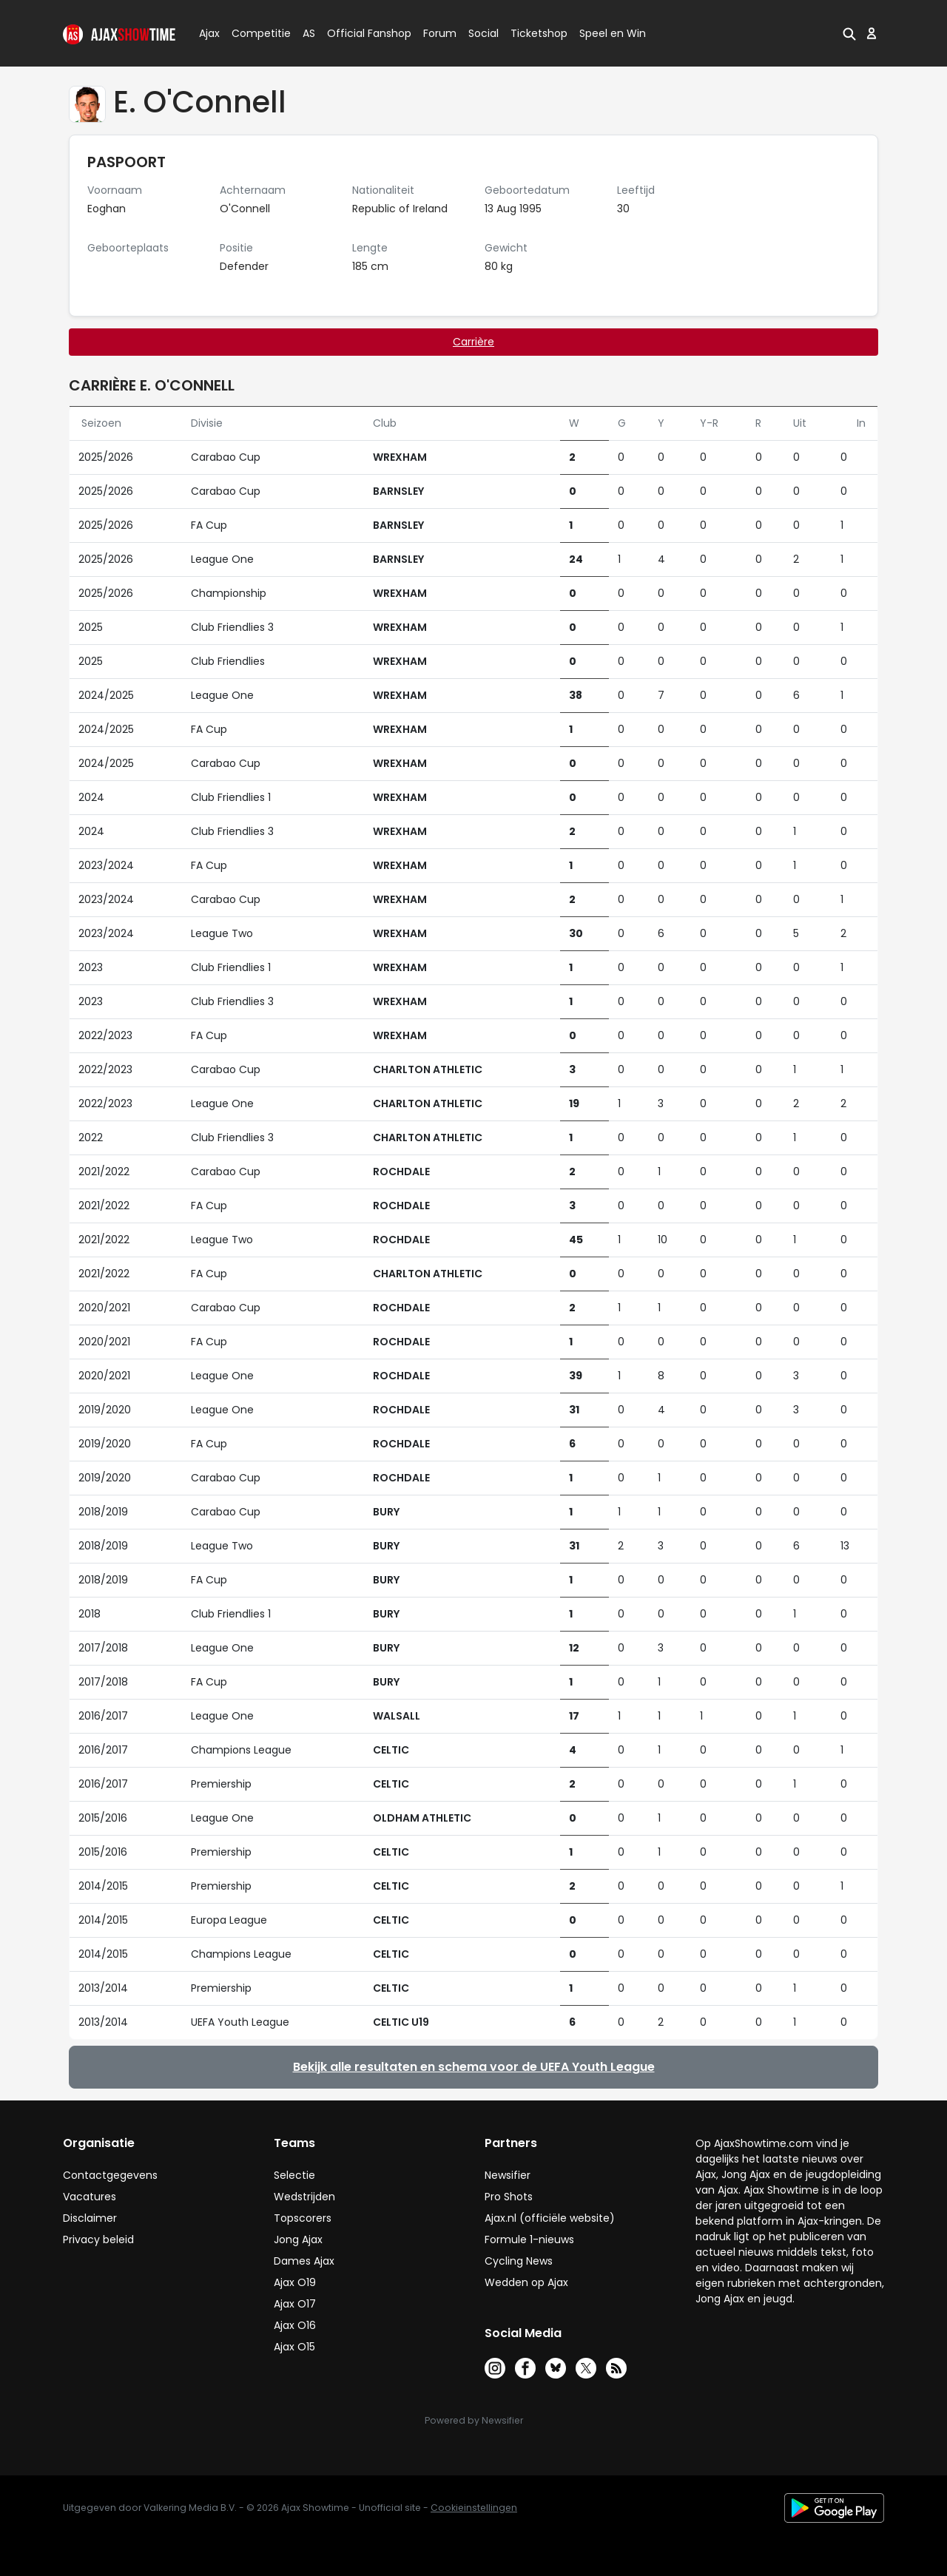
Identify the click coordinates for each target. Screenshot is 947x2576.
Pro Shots (509, 2196)
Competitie (255, 33)
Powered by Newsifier (474, 2420)
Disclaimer (90, 2218)
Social (481, 33)
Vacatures (89, 2196)
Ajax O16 (295, 2325)
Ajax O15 (294, 2346)
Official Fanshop (360, 33)
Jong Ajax (298, 2239)
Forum (439, 33)
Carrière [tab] (473, 341)
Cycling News (519, 2261)
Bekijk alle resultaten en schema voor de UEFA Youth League (474, 2066)
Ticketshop (538, 33)
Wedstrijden (304, 2196)
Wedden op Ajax (526, 2282)
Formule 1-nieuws (529, 2239)
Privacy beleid (98, 2239)
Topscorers (302, 2218)
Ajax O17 (295, 2303)
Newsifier (507, 2175)
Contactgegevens (110, 2175)
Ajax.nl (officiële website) (550, 2218)
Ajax (208, 33)
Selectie (294, 2175)
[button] (849, 33)
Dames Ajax (304, 2261)
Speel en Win (612, 33)
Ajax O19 (295, 2282)
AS (309, 33)
